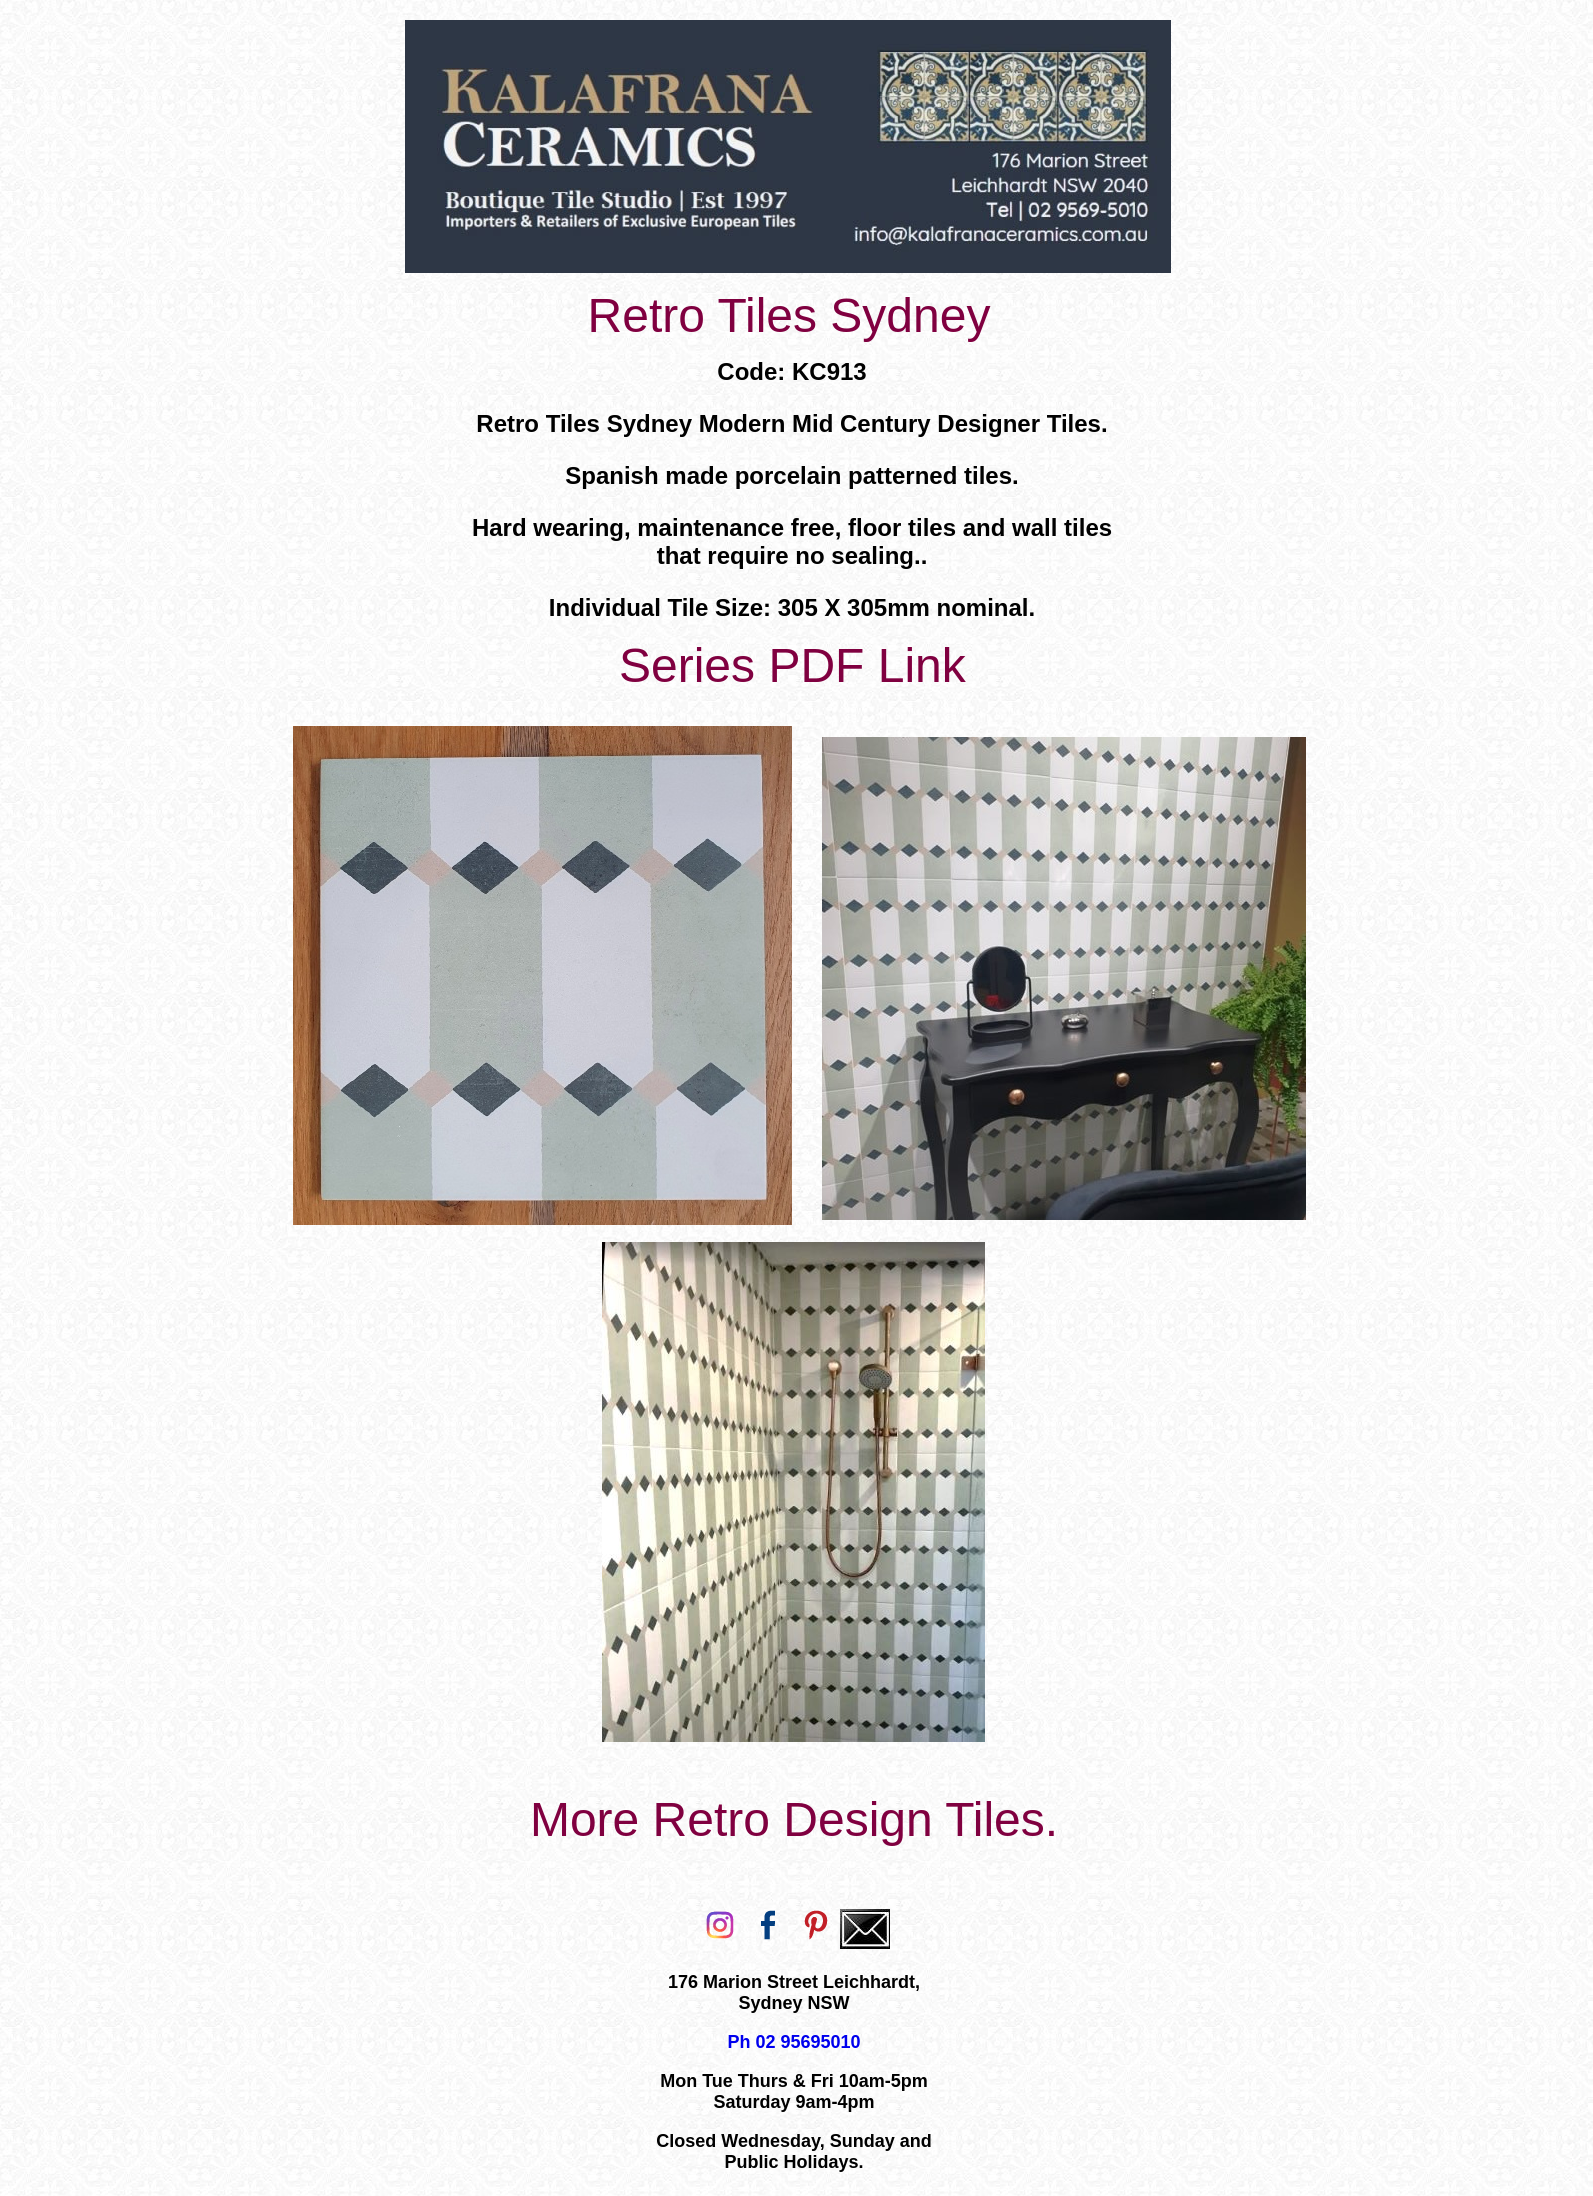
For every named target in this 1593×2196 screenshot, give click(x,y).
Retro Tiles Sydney (789, 315)
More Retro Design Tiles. (794, 1819)
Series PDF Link (792, 665)
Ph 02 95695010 (793, 2042)
